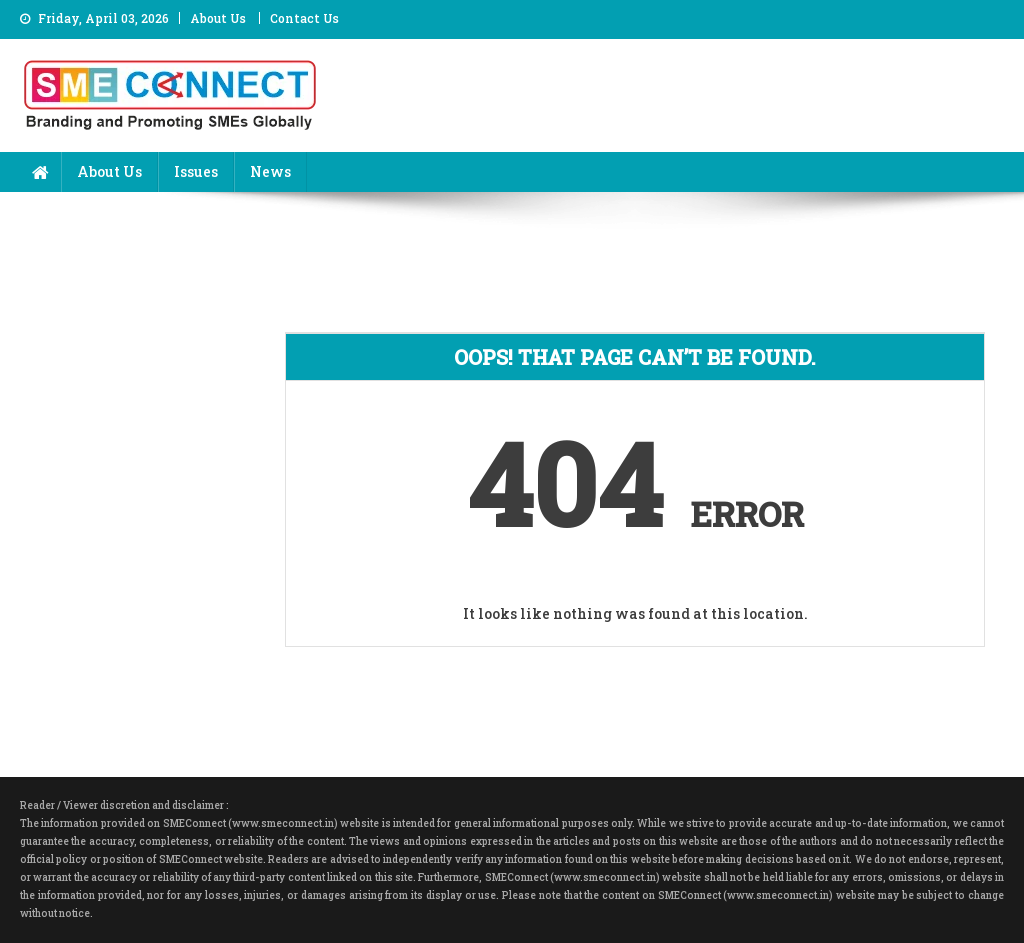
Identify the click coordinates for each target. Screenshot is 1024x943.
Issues (196, 171)
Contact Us (304, 18)
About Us (218, 18)
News (270, 171)
